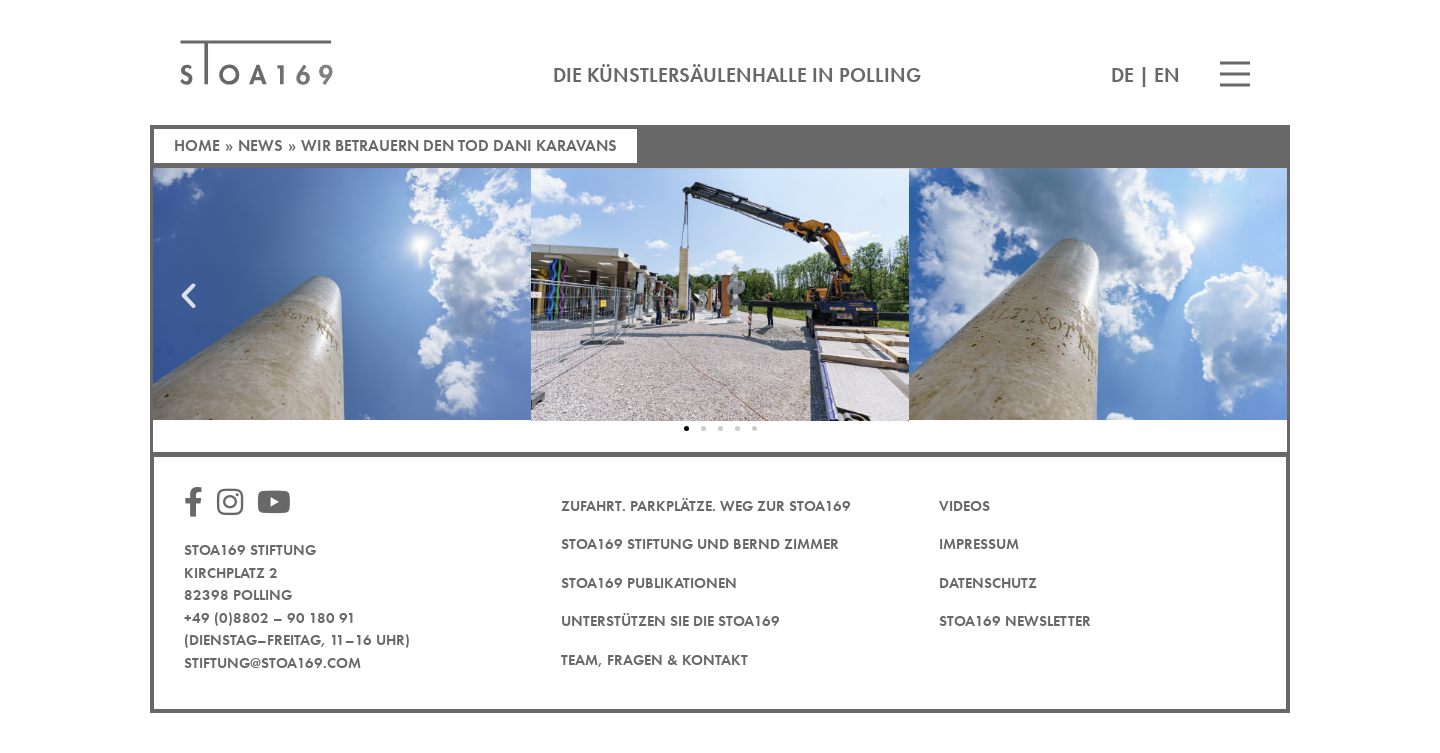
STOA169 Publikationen (649, 583)
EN (1167, 75)
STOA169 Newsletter (1015, 621)
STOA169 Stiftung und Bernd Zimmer (700, 544)
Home (197, 145)
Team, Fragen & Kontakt (654, 660)
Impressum (979, 544)
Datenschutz (988, 583)
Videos (964, 506)
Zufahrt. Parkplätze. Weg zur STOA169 (706, 506)
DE (1122, 75)
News (260, 145)
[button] (188, 294)
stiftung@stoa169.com (272, 663)
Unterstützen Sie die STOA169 (670, 621)
